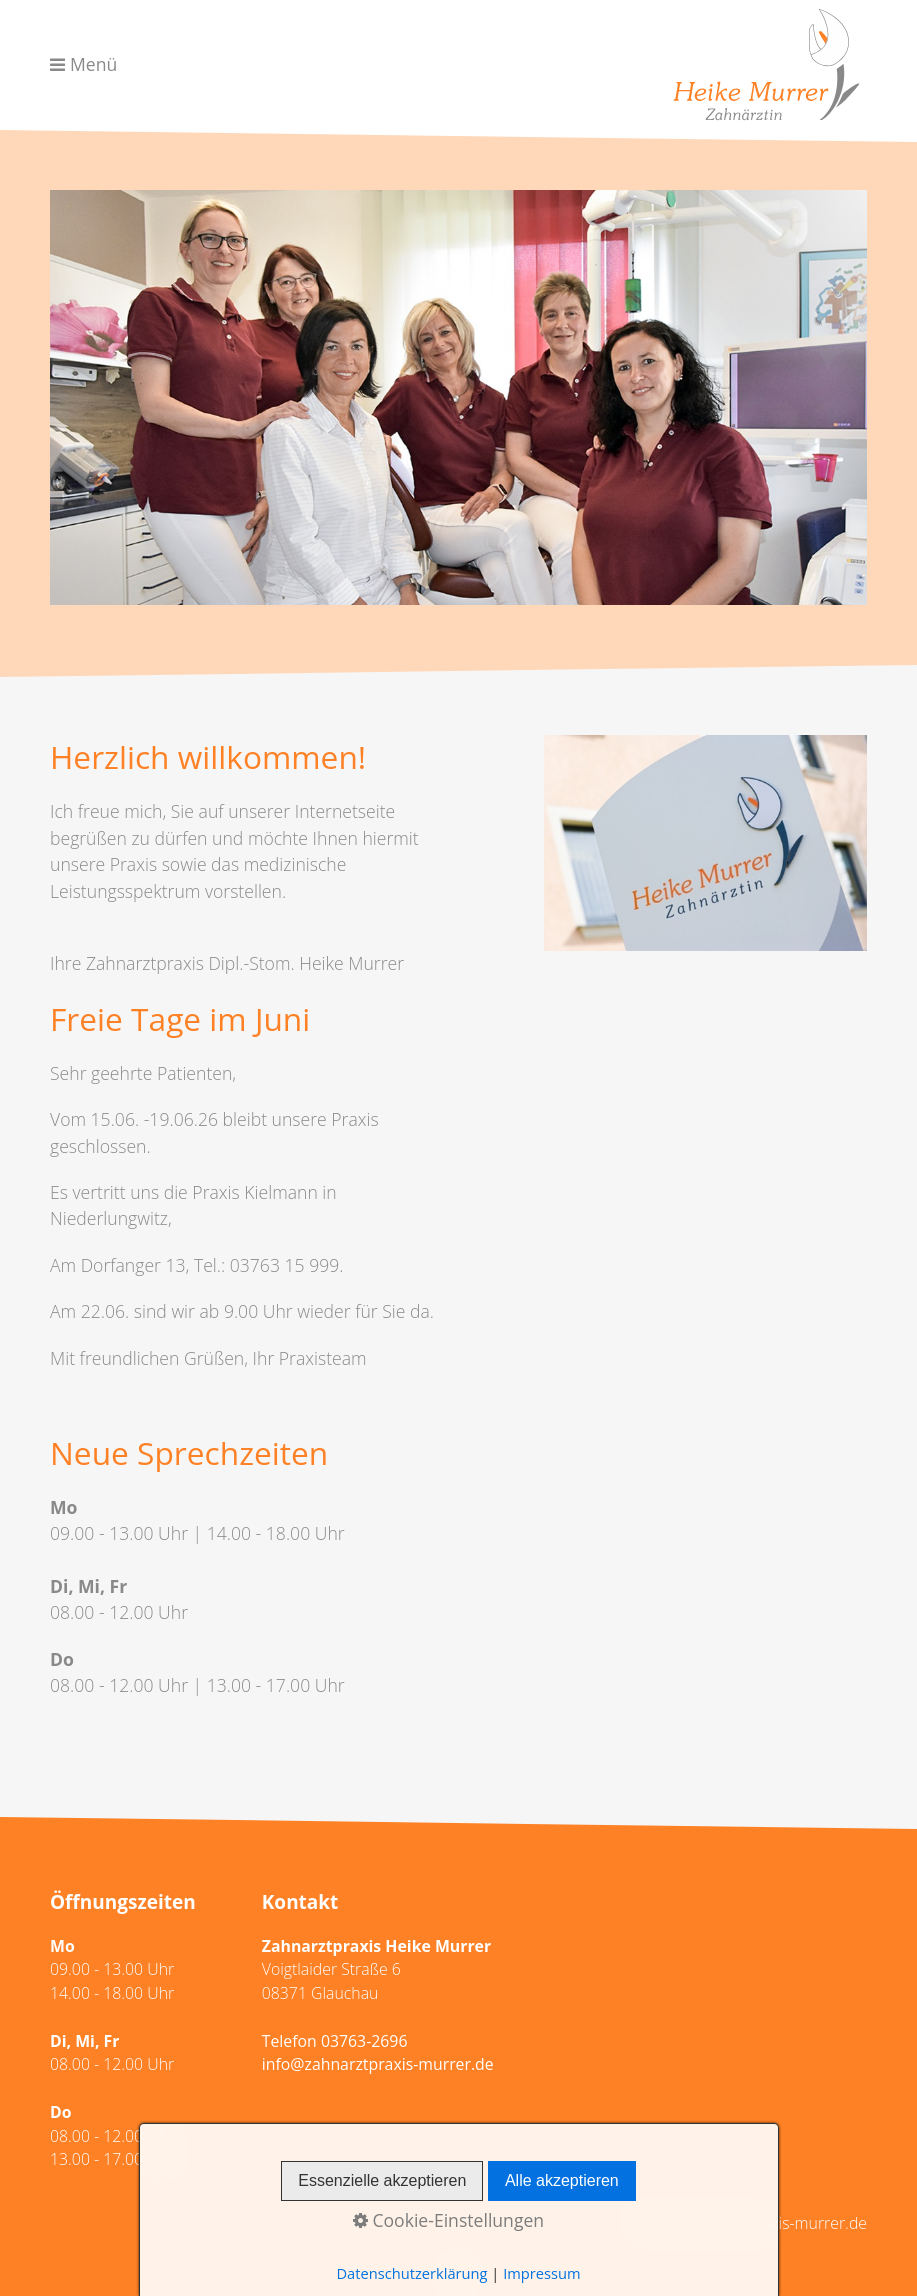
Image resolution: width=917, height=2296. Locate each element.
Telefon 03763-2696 (335, 2041)
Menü (93, 64)
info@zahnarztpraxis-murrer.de (378, 2064)
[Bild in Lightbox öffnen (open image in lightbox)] (705, 842)
